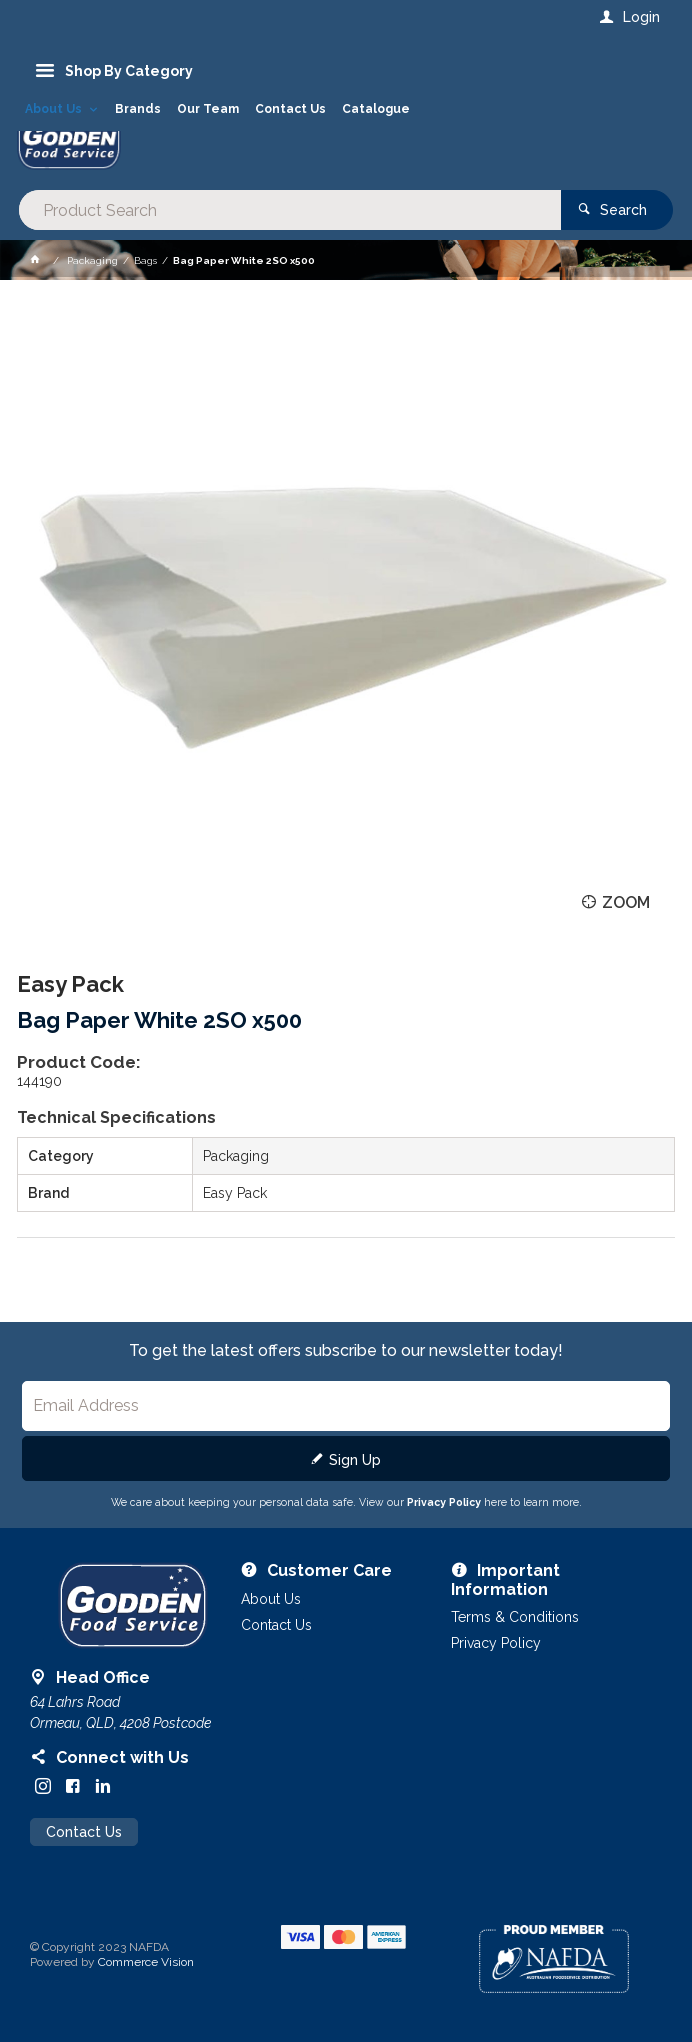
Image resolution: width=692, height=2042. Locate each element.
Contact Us (84, 1832)
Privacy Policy (444, 1502)
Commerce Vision (146, 1962)
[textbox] (289, 210)
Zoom (626, 902)
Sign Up (355, 1460)
